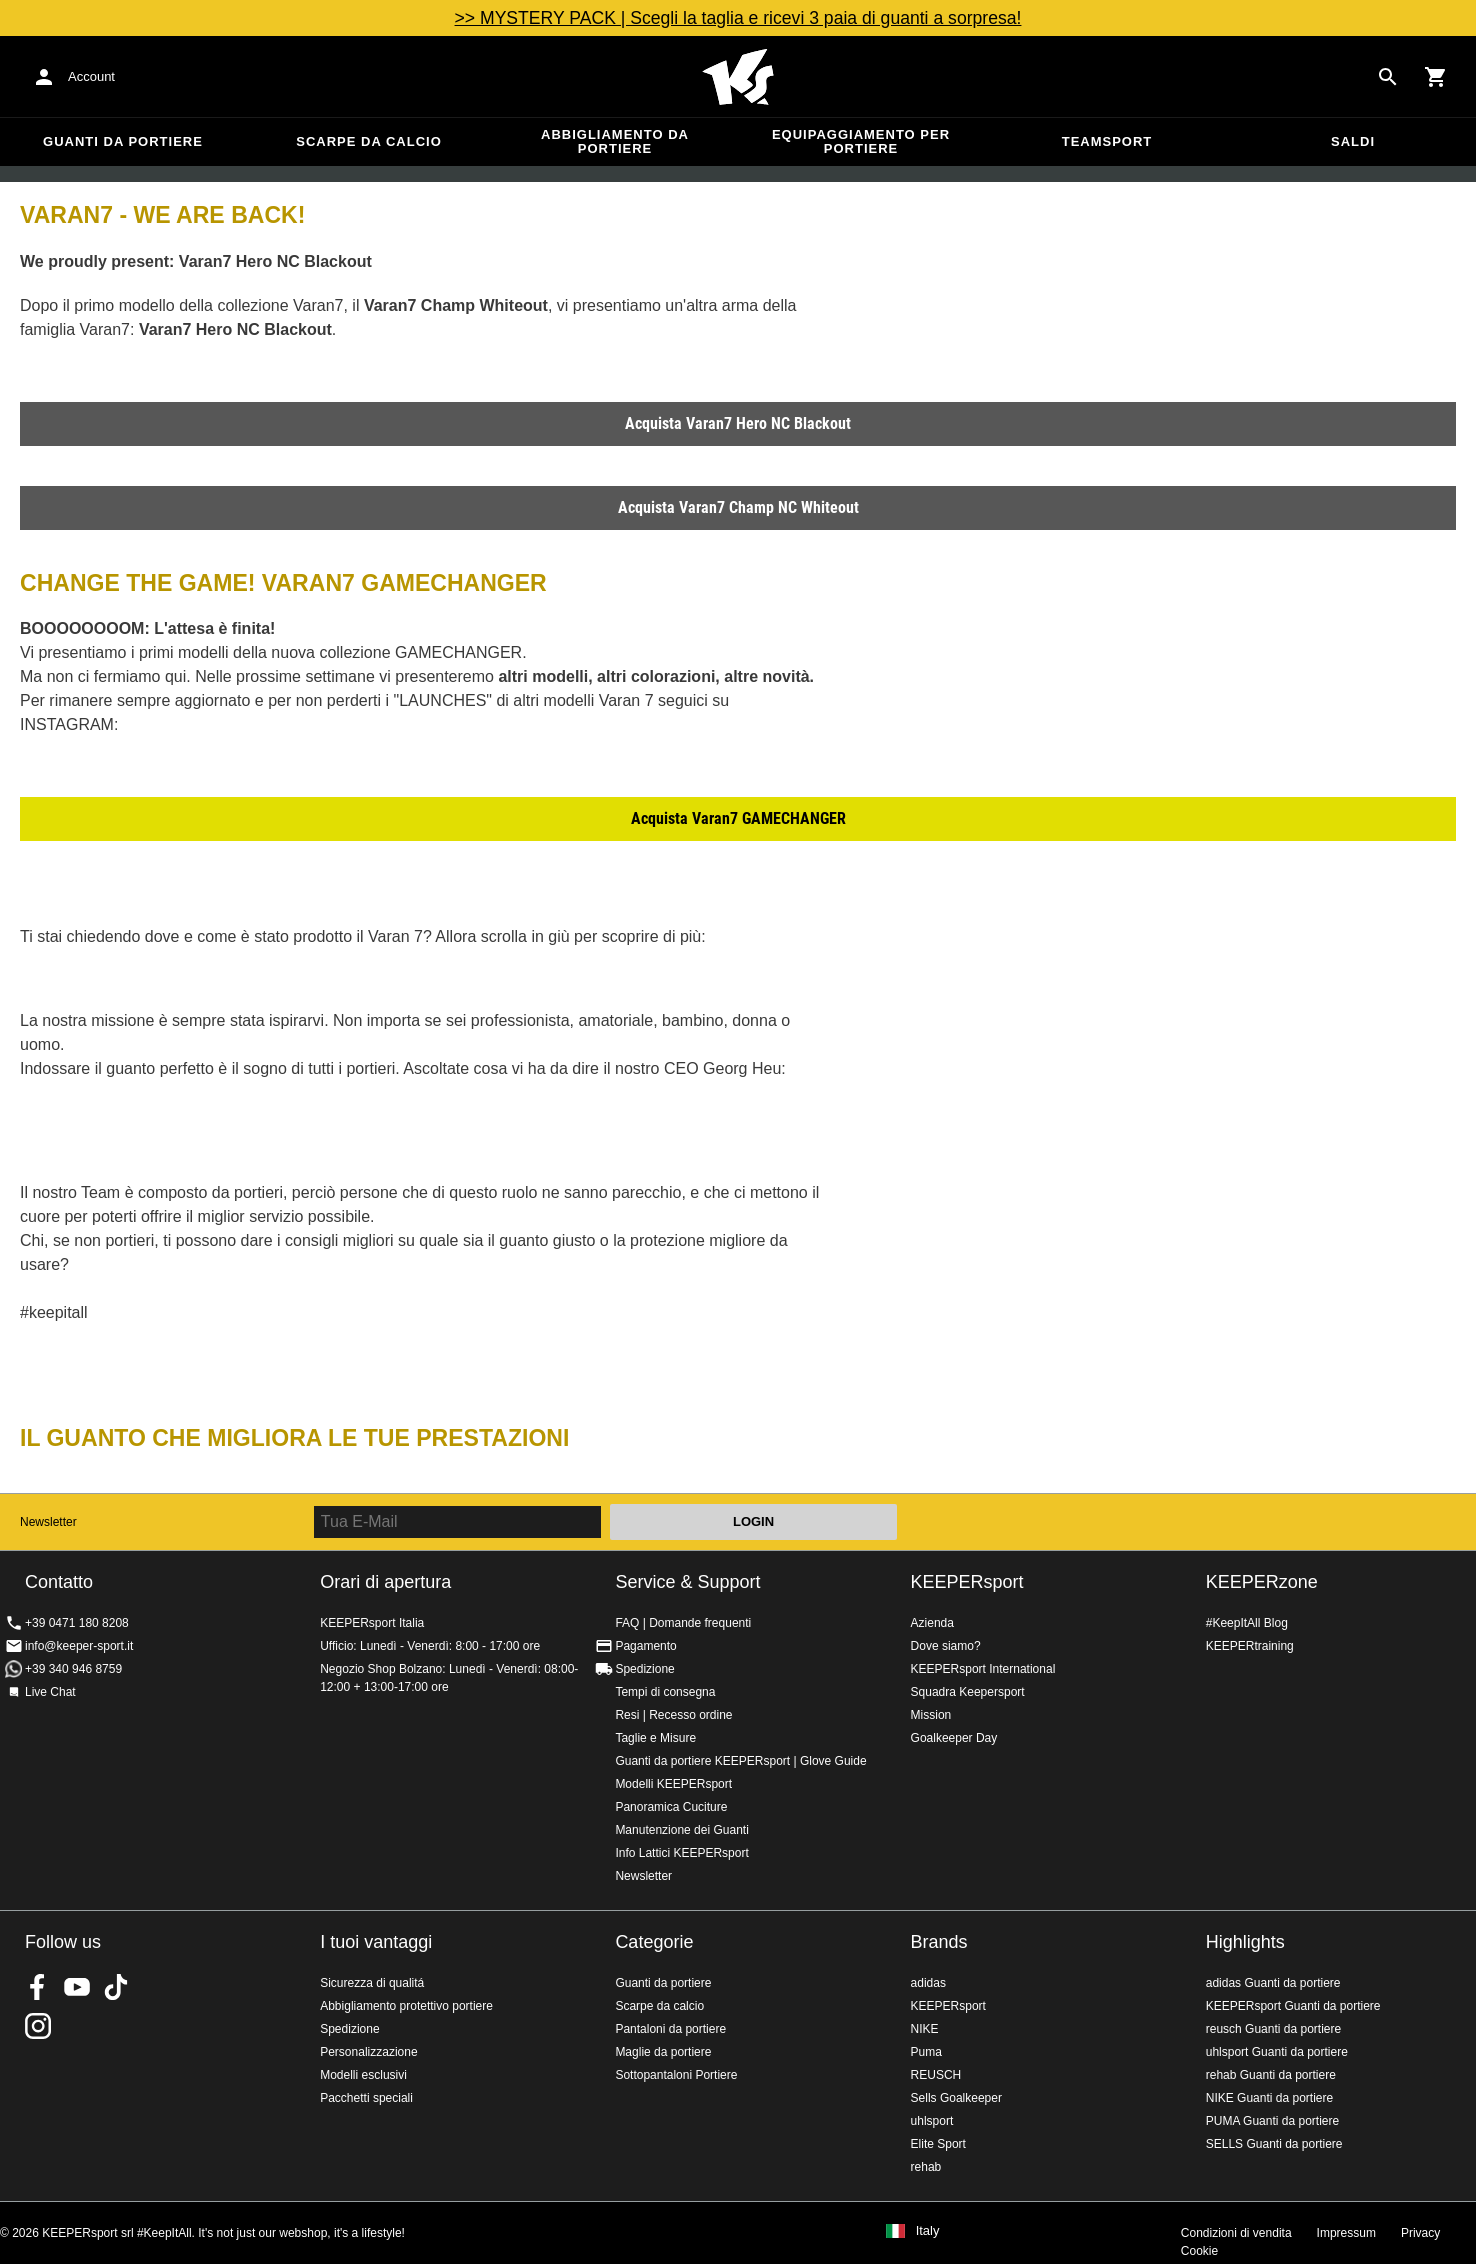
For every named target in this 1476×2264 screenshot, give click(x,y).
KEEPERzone (1262, 1582)
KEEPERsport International (983, 1669)
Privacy (1420, 2233)
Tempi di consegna (665, 1692)
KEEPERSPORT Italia (738, 77)
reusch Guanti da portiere (1273, 2029)
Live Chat (50, 1692)
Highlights (1245, 1942)
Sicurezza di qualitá (372, 1983)
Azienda (932, 1623)
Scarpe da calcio (369, 141)
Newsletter (48, 1522)
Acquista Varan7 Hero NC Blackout (738, 423)
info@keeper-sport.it (79, 1646)
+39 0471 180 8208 (77, 1623)
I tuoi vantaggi (376, 1942)
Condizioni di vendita (1236, 2233)
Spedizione (644, 1669)
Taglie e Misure (655, 1738)
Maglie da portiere (663, 2052)
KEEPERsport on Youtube (77, 1987)
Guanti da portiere (123, 141)
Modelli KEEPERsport (673, 1784)
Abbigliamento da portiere (615, 141)
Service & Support (687, 1582)
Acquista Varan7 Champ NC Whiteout (738, 507)
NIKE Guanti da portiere (1269, 2098)
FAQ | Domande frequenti (683, 1623)
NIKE (925, 2029)
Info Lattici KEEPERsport (681, 1853)
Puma (926, 2052)
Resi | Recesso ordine (673, 1715)
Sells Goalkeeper (956, 2098)
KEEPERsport (967, 1582)
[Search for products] (1388, 77)
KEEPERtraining (1250, 1646)
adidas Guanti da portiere (1273, 1983)
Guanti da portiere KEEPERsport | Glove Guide (740, 1761)
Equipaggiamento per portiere (861, 141)
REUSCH (936, 2075)
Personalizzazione (368, 2052)
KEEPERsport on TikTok (116, 1987)
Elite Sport (938, 2144)
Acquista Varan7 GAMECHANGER (738, 818)
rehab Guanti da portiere (1271, 2075)
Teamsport (1107, 141)
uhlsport (932, 2121)
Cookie (1199, 2251)
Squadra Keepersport (968, 1692)
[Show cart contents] (1436, 77)
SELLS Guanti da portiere (1274, 2144)
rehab (926, 2167)
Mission (931, 1715)
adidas (928, 1983)
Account (91, 76)
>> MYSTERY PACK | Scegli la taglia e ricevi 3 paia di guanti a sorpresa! (738, 18)
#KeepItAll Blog (1247, 1623)
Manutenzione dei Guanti (681, 1830)
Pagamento (645, 1646)
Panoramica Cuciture (671, 1807)
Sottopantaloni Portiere (676, 2075)
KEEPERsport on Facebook (38, 1987)
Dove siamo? (946, 1646)
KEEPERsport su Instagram (38, 2026)
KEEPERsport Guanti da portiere (1293, 2006)
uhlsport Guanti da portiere (1277, 2052)
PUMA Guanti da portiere (1272, 2121)
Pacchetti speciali (366, 2098)
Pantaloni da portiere (670, 2029)
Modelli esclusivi (363, 2075)
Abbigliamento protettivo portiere (406, 2006)
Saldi (1353, 141)
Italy (928, 2231)
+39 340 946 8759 (73, 1669)
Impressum (1346, 2233)
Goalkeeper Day (954, 1738)
